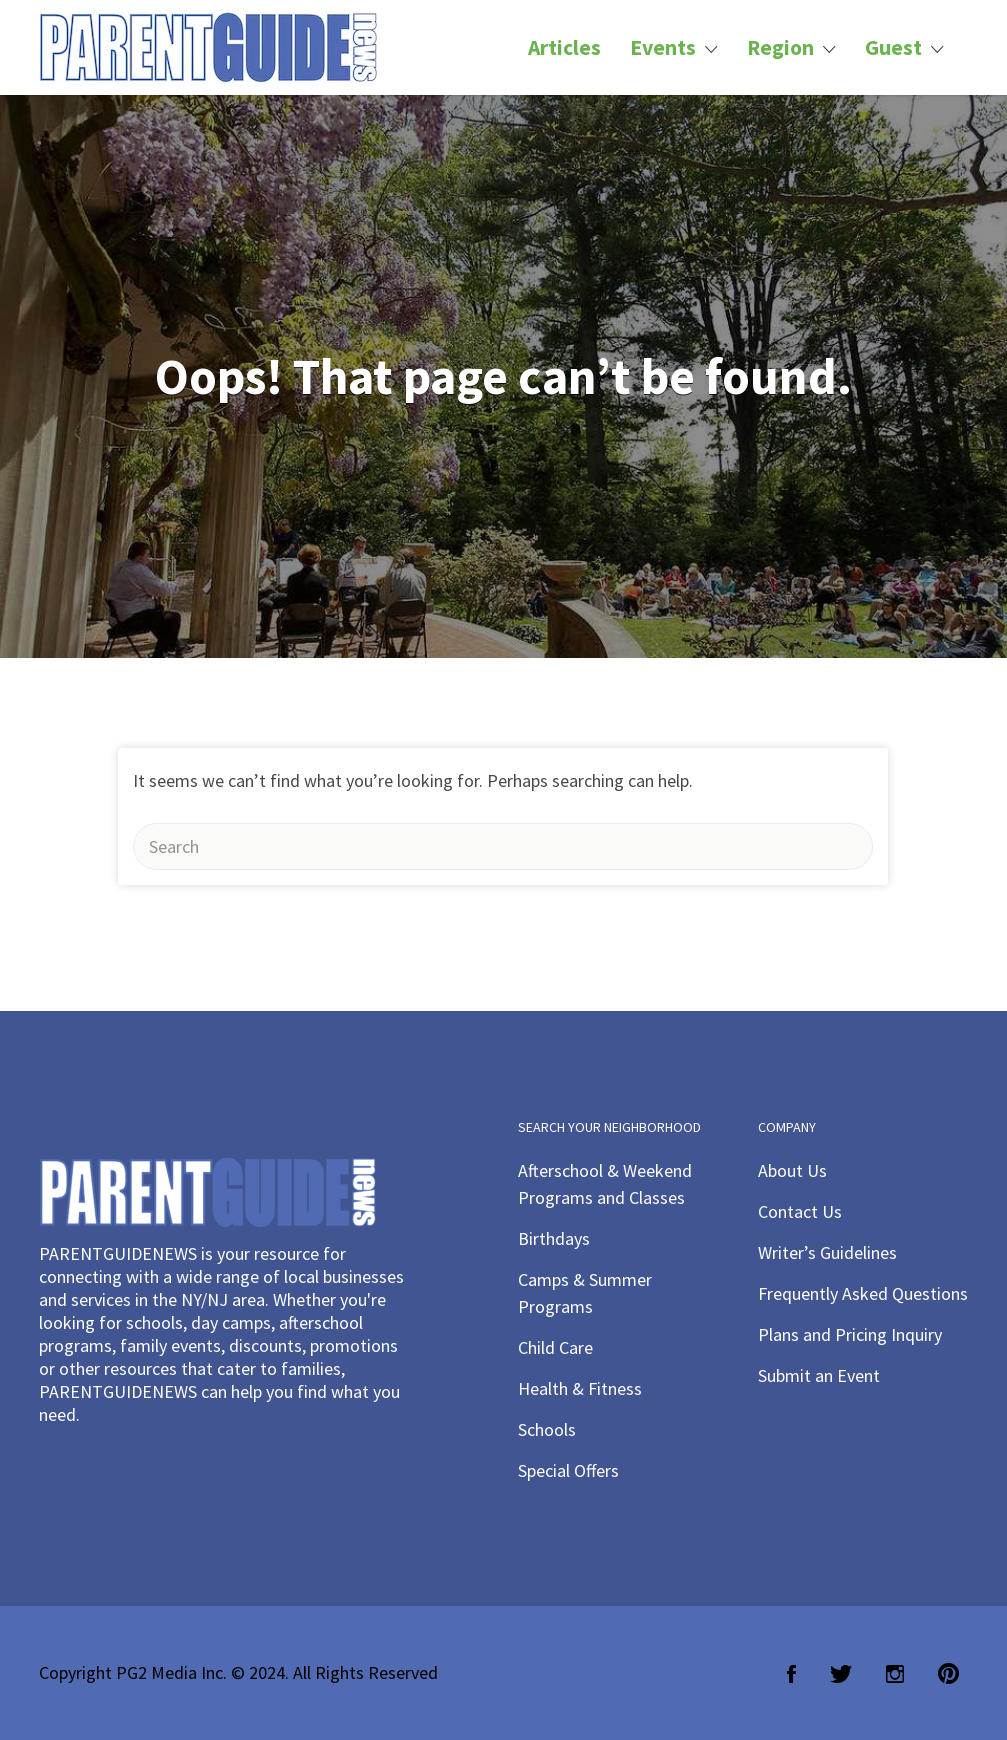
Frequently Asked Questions (863, 1293)
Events (663, 47)
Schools (547, 1429)
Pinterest (948, 1674)
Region (780, 47)
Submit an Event (819, 1375)
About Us (792, 1170)
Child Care (555, 1347)
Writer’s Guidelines (827, 1252)
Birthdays (554, 1238)
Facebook (791, 1674)
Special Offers (568, 1470)
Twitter (841, 1674)
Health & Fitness (580, 1388)
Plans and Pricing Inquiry (850, 1334)
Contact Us (800, 1211)
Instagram (895, 1674)
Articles (564, 47)
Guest (893, 47)
